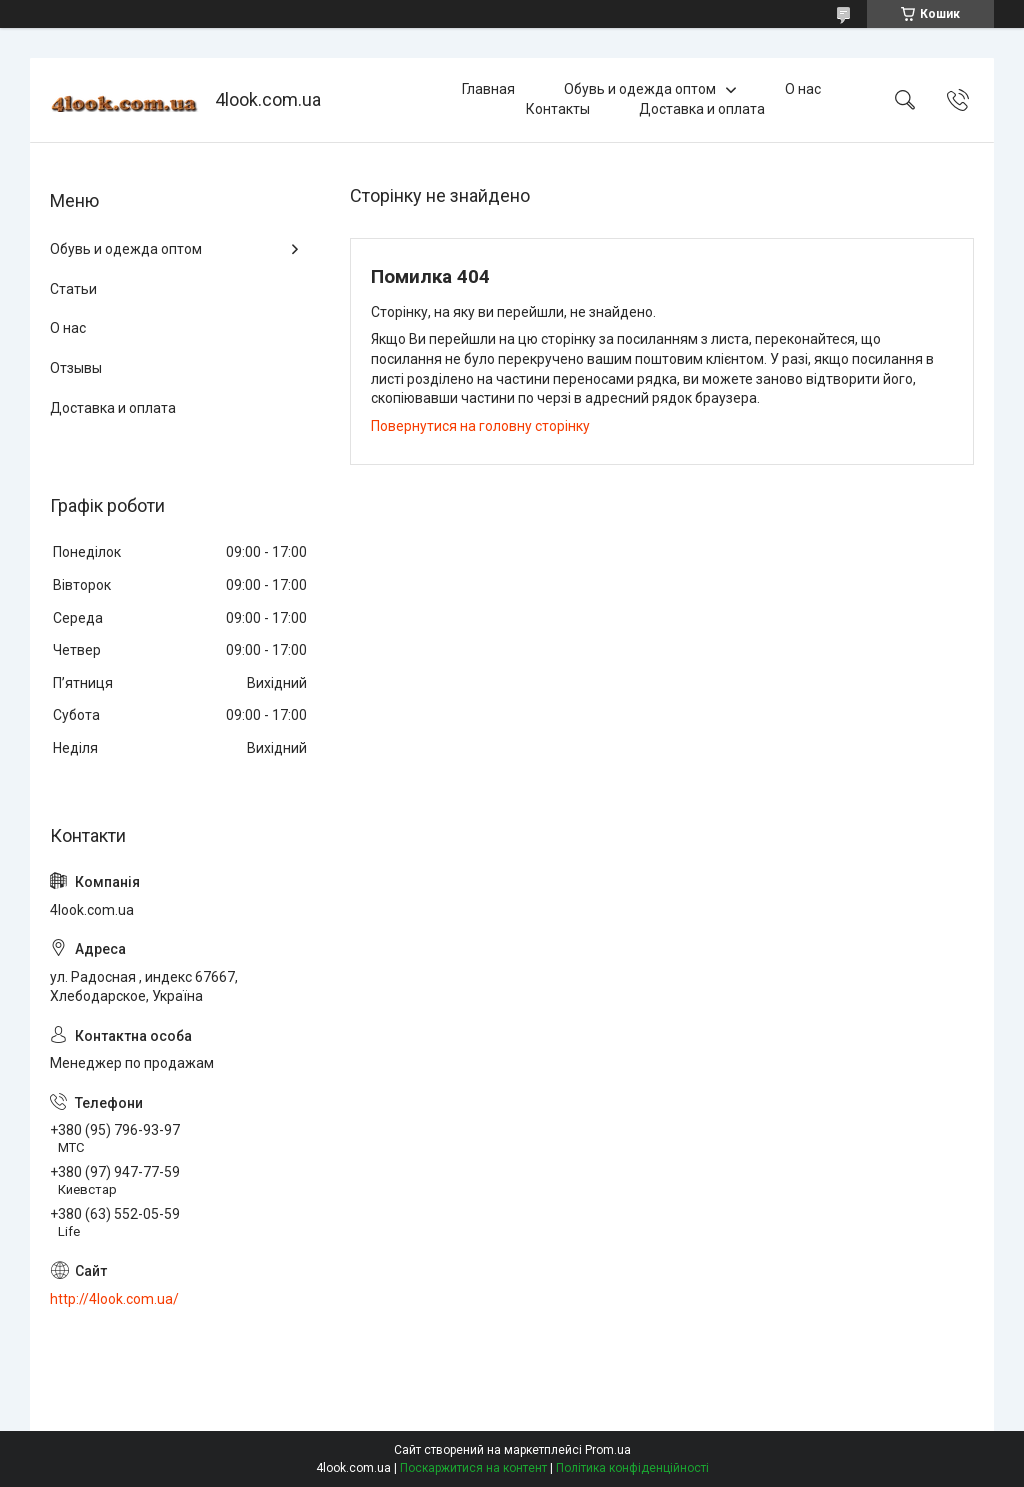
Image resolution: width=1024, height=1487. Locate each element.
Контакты (558, 109)
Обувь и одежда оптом (640, 89)
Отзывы (76, 368)
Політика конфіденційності (632, 1468)
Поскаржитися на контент (473, 1468)
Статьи (73, 289)
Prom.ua (608, 1450)
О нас (803, 89)
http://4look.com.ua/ (114, 1299)
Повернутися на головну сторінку (480, 426)
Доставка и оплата (702, 109)
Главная (488, 89)
